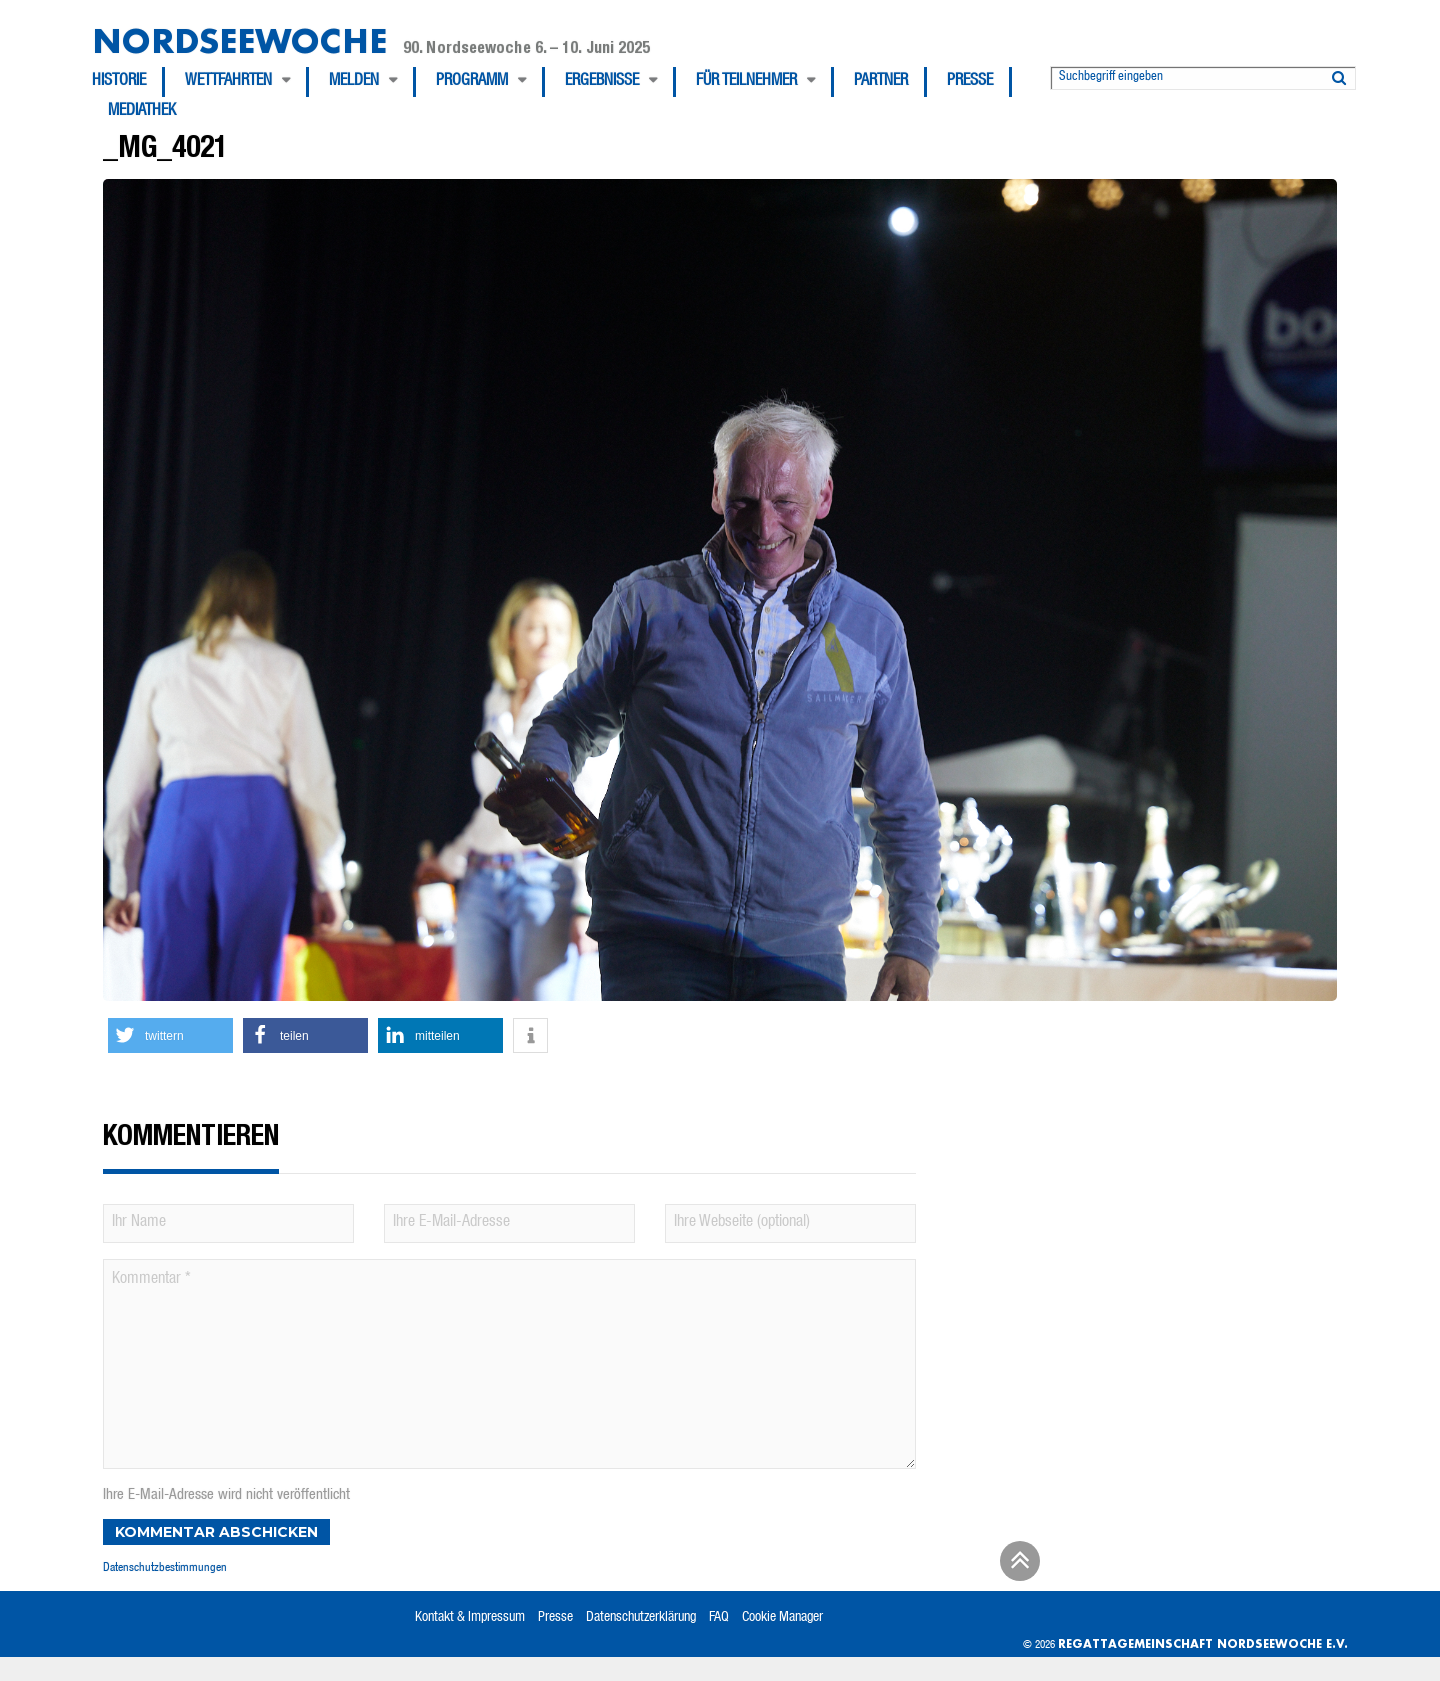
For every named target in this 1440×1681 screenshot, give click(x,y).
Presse (970, 82)
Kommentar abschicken (216, 1532)
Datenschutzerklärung (641, 1618)
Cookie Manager (782, 1618)
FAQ (719, 1618)
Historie (119, 82)
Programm (472, 82)
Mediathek (142, 112)
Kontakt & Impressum (470, 1618)
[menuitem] (128, 82)
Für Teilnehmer (746, 82)
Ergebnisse (602, 82)
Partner (881, 82)
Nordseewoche (239, 40)
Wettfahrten (228, 82)
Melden (354, 82)
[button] (170, 1035)
